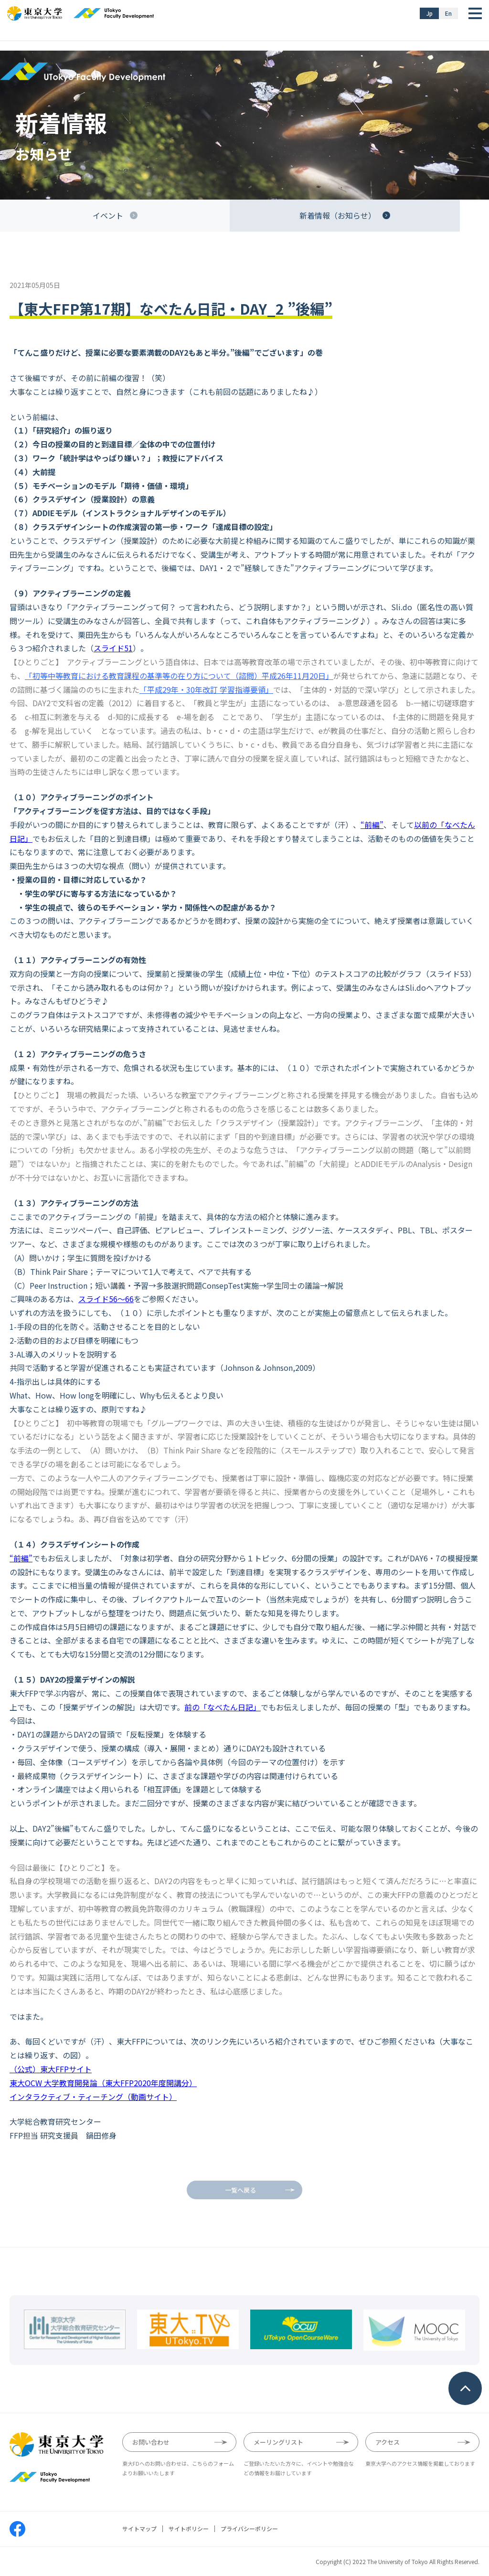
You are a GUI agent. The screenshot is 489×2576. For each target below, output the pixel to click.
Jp (429, 13)
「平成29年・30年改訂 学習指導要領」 (206, 689)
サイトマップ (139, 2528)
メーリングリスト (278, 2442)
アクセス (387, 2442)
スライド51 (113, 648)
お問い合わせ (151, 2442)
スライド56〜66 (106, 1298)
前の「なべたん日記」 (222, 1707)
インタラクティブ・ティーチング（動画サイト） (93, 2096)
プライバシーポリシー (249, 2528)
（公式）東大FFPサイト (51, 2069)
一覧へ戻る (240, 2189)
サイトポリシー (189, 2528)
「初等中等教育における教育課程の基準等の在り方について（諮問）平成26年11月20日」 (179, 675)
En (448, 13)
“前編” (372, 824)
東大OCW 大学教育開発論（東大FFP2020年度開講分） (103, 2082)
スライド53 (448, 973)
